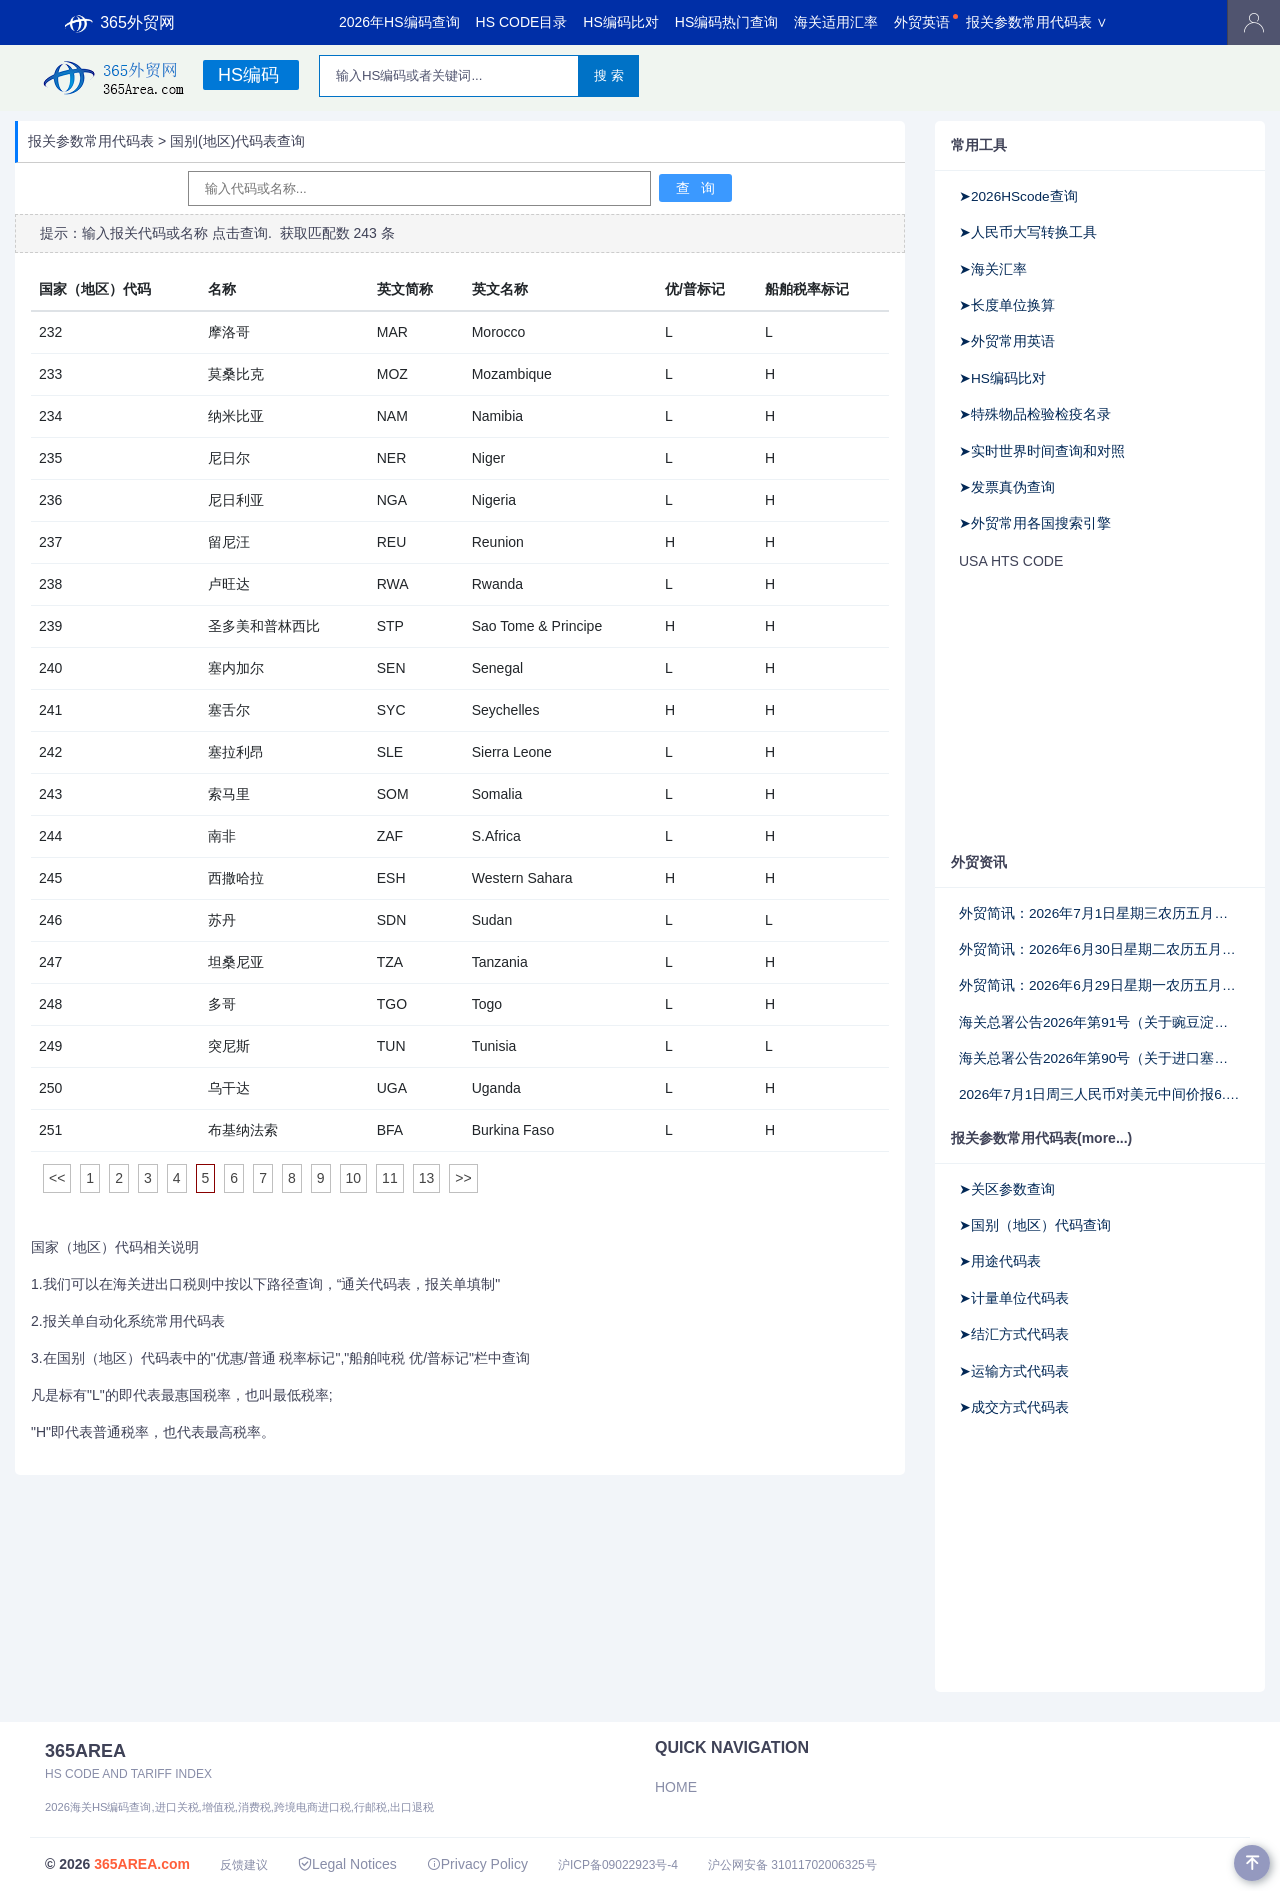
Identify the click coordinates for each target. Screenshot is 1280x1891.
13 (427, 1178)
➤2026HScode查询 (1018, 196)
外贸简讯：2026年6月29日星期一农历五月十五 (1100, 985)
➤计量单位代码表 (1014, 1298)
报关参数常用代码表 (91, 141)
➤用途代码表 (1000, 1261)
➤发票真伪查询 (1007, 487)
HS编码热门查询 (726, 22)
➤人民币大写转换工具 (1028, 232)
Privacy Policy (477, 1864)
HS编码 (248, 75)
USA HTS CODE (1011, 561)
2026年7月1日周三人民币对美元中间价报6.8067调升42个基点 (1100, 1094)
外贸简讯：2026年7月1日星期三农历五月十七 (1100, 913)
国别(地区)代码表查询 (237, 141)
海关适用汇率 (836, 22)
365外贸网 (120, 23)
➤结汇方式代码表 (1014, 1334)
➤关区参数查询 (1007, 1189)
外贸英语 (922, 22)
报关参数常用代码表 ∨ (1037, 22)
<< (57, 1178)
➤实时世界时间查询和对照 (1042, 451)
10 (354, 1178)
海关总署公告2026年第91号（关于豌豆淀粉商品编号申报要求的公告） (1100, 1022)
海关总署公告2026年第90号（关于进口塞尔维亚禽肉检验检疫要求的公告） (1100, 1058)
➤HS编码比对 (1002, 378)
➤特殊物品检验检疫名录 (1035, 414)
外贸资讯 (979, 862)
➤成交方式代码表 (1014, 1407)
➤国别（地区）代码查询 (1035, 1225)
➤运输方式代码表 (1014, 1371)
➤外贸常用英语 (1007, 341)
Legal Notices (347, 1864)
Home (676, 1787)
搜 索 (609, 75)
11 (390, 1178)
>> (463, 1178)
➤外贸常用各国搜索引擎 (1035, 523)
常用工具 (979, 145)
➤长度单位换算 (1007, 305)
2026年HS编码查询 (399, 22)
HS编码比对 (620, 22)
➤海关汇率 (993, 269)
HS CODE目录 (522, 22)
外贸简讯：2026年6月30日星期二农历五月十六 (1100, 949)
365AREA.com (142, 1864)
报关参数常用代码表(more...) (1041, 1138)
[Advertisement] (1100, 713)
